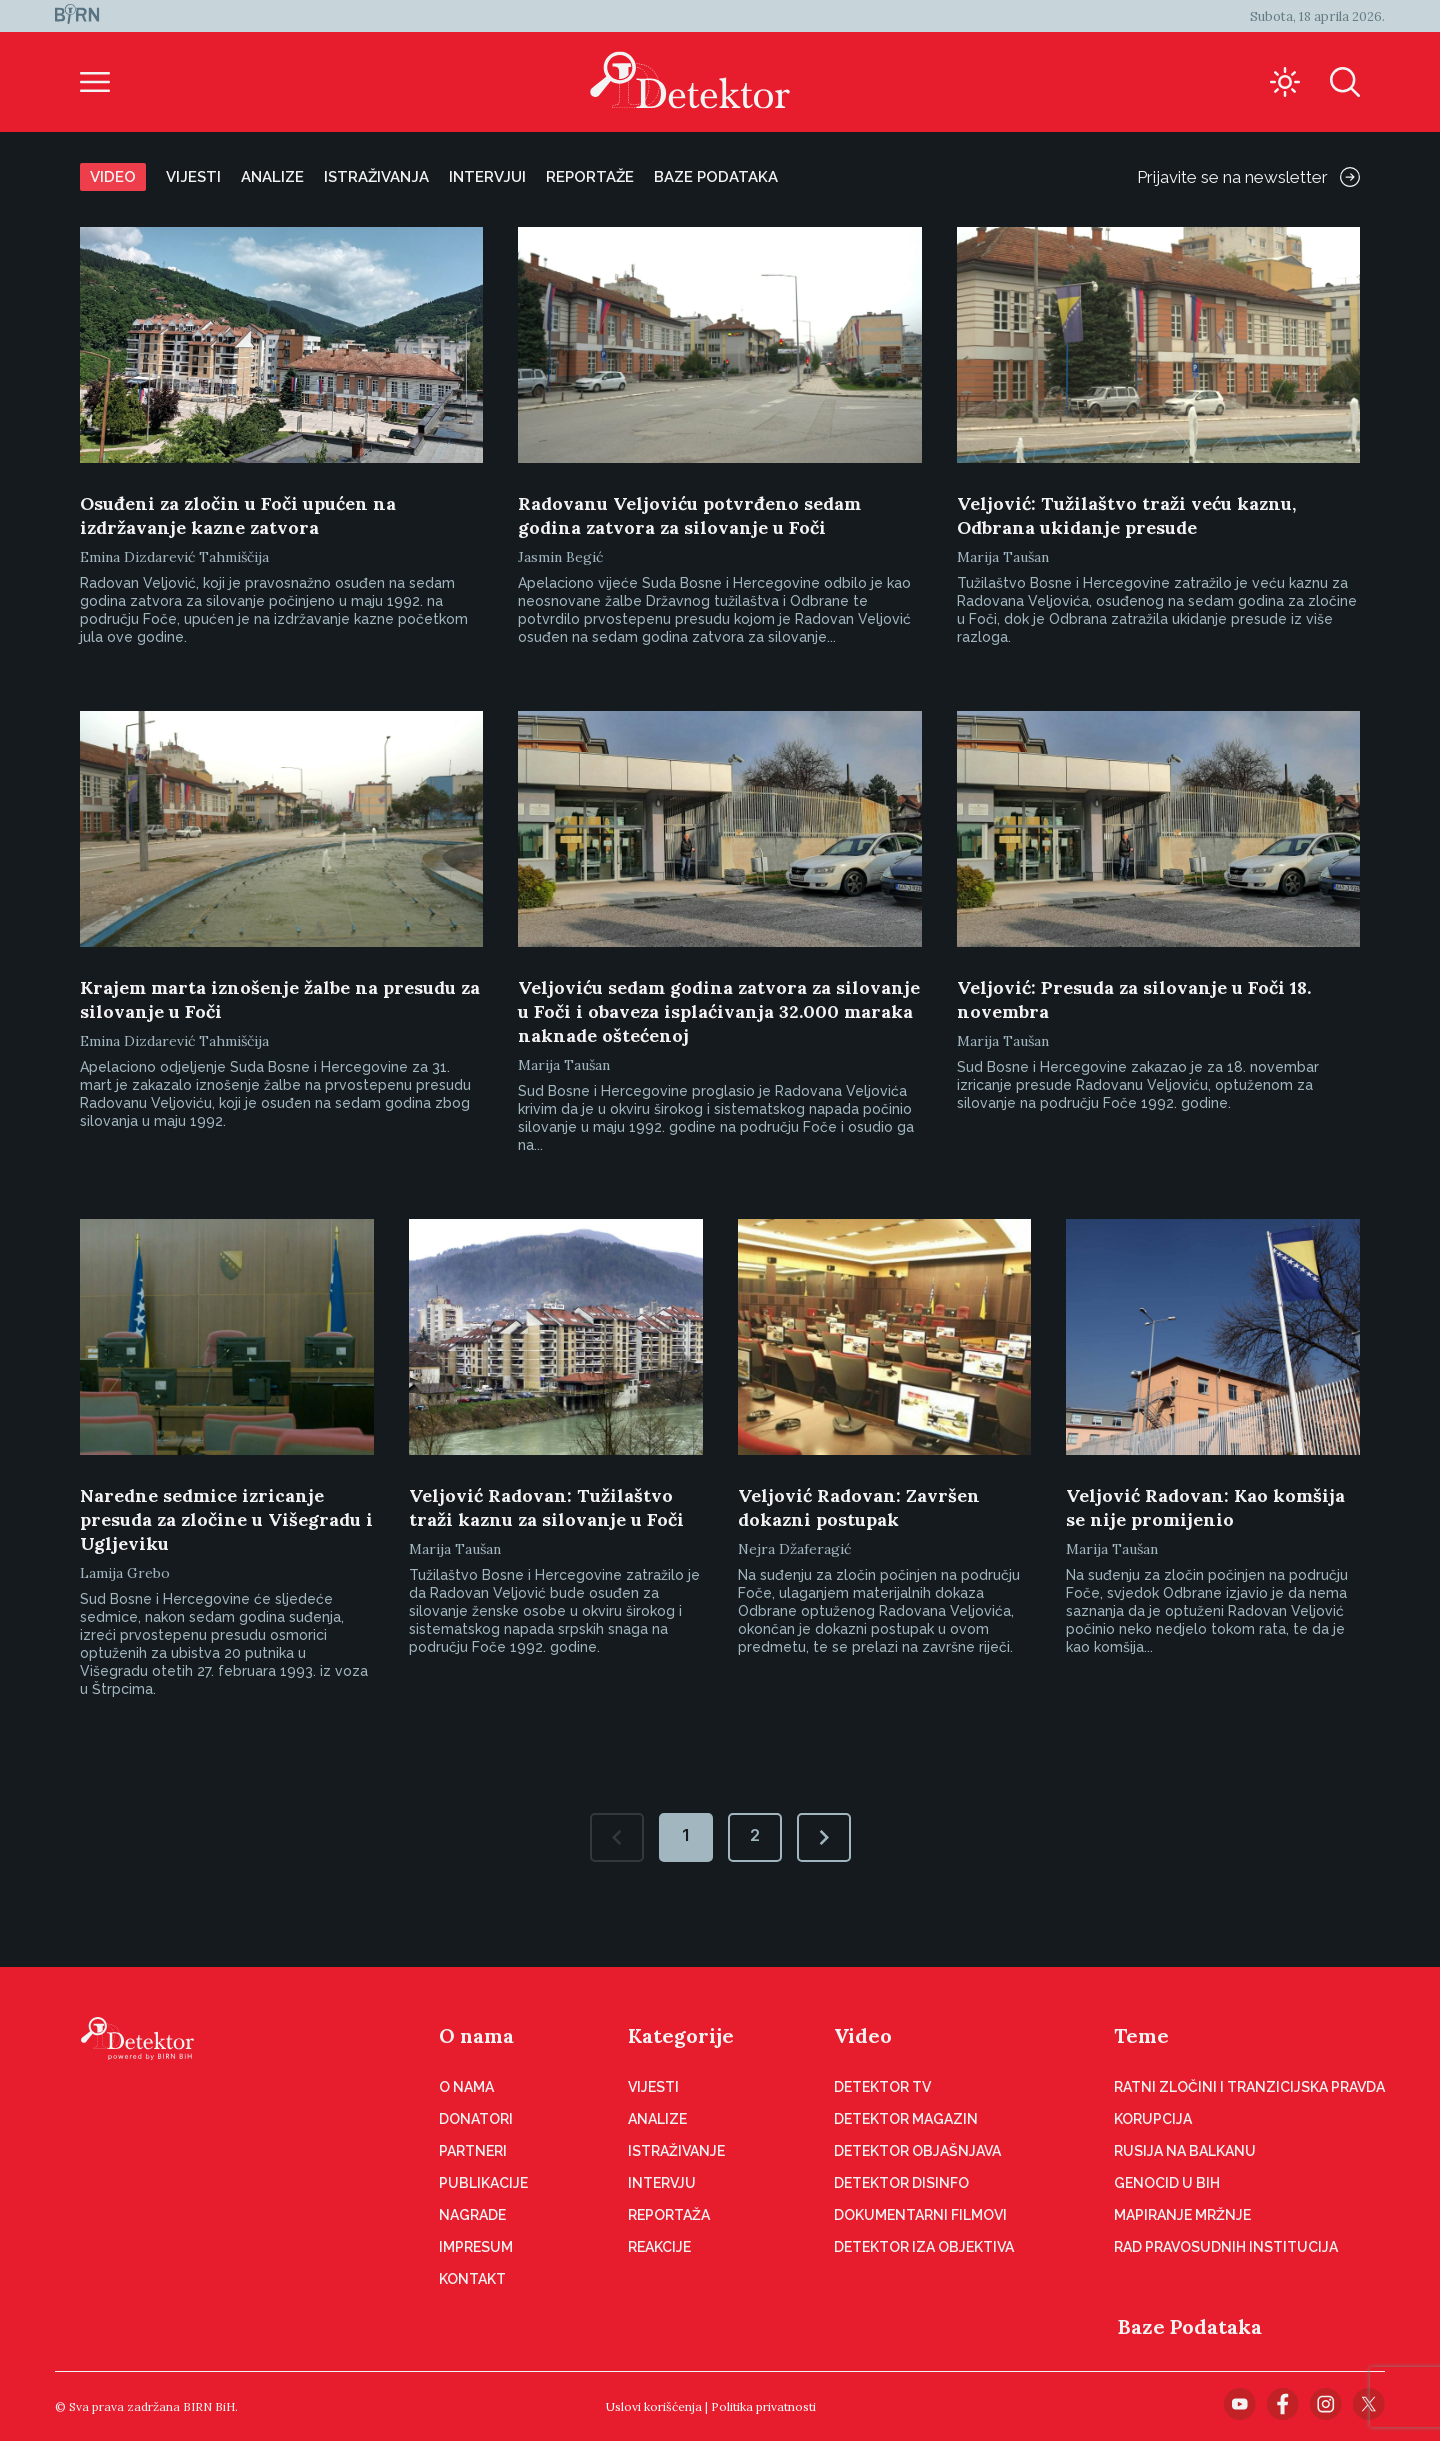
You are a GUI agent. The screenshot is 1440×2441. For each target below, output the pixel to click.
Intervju (662, 2183)
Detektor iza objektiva (924, 2247)
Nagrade (472, 2215)
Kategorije (681, 2035)
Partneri (473, 2151)
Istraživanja (376, 177)
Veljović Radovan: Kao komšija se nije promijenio (1205, 1507)
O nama (476, 2035)
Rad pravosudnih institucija (1226, 2247)
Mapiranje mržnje (1182, 2215)
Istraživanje (676, 2151)
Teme (1141, 2035)
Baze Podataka (1190, 2326)
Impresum (476, 2247)
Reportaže (590, 177)
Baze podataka (716, 177)
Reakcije (659, 2247)
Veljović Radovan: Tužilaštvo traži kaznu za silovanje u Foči (546, 1507)
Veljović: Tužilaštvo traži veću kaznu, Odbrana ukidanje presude (1126, 515)
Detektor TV (882, 2087)
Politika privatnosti (763, 2406)
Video (113, 177)
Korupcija (1153, 2119)
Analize (272, 177)
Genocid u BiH (1167, 2183)
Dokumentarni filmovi (920, 2215)
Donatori (476, 2119)
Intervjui (487, 177)
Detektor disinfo (901, 2183)
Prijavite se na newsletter (1248, 177)
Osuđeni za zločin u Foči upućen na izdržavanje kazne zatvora (238, 515)
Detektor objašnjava (917, 2151)
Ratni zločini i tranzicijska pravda (1249, 2087)
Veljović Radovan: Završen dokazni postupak (859, 1507)
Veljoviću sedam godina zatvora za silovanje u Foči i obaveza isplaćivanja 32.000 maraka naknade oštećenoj (719, 1011)
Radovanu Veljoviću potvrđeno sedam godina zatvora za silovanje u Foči (689, 515)
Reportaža (669, 2215)
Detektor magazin (906, 2119)
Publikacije (483, 2183)
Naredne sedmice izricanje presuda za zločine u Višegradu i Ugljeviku (226, 1519)
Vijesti (193, 177)
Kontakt (472, 2279)
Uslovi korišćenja (654, 2406)
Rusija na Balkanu (1185, 2151)
